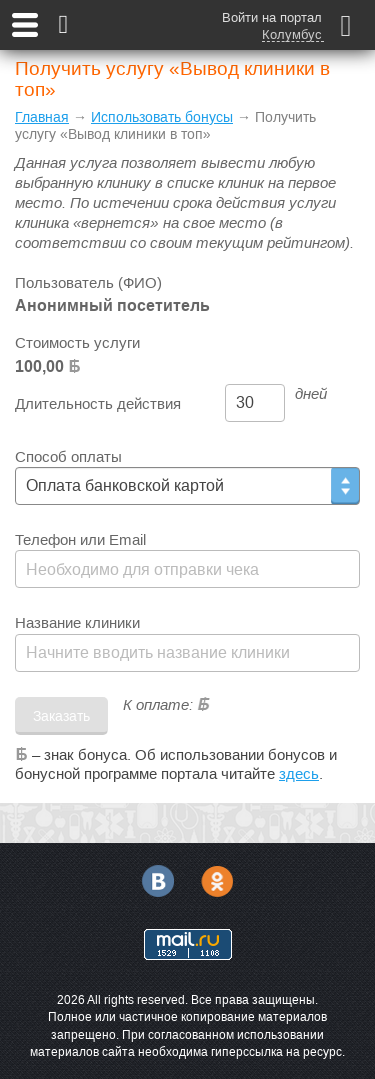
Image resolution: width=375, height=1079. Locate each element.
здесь (299, 773)
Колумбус (292, 35)
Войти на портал (272, 17)
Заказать (61, 716)
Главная (42, 117)
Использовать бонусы (162, 117)
